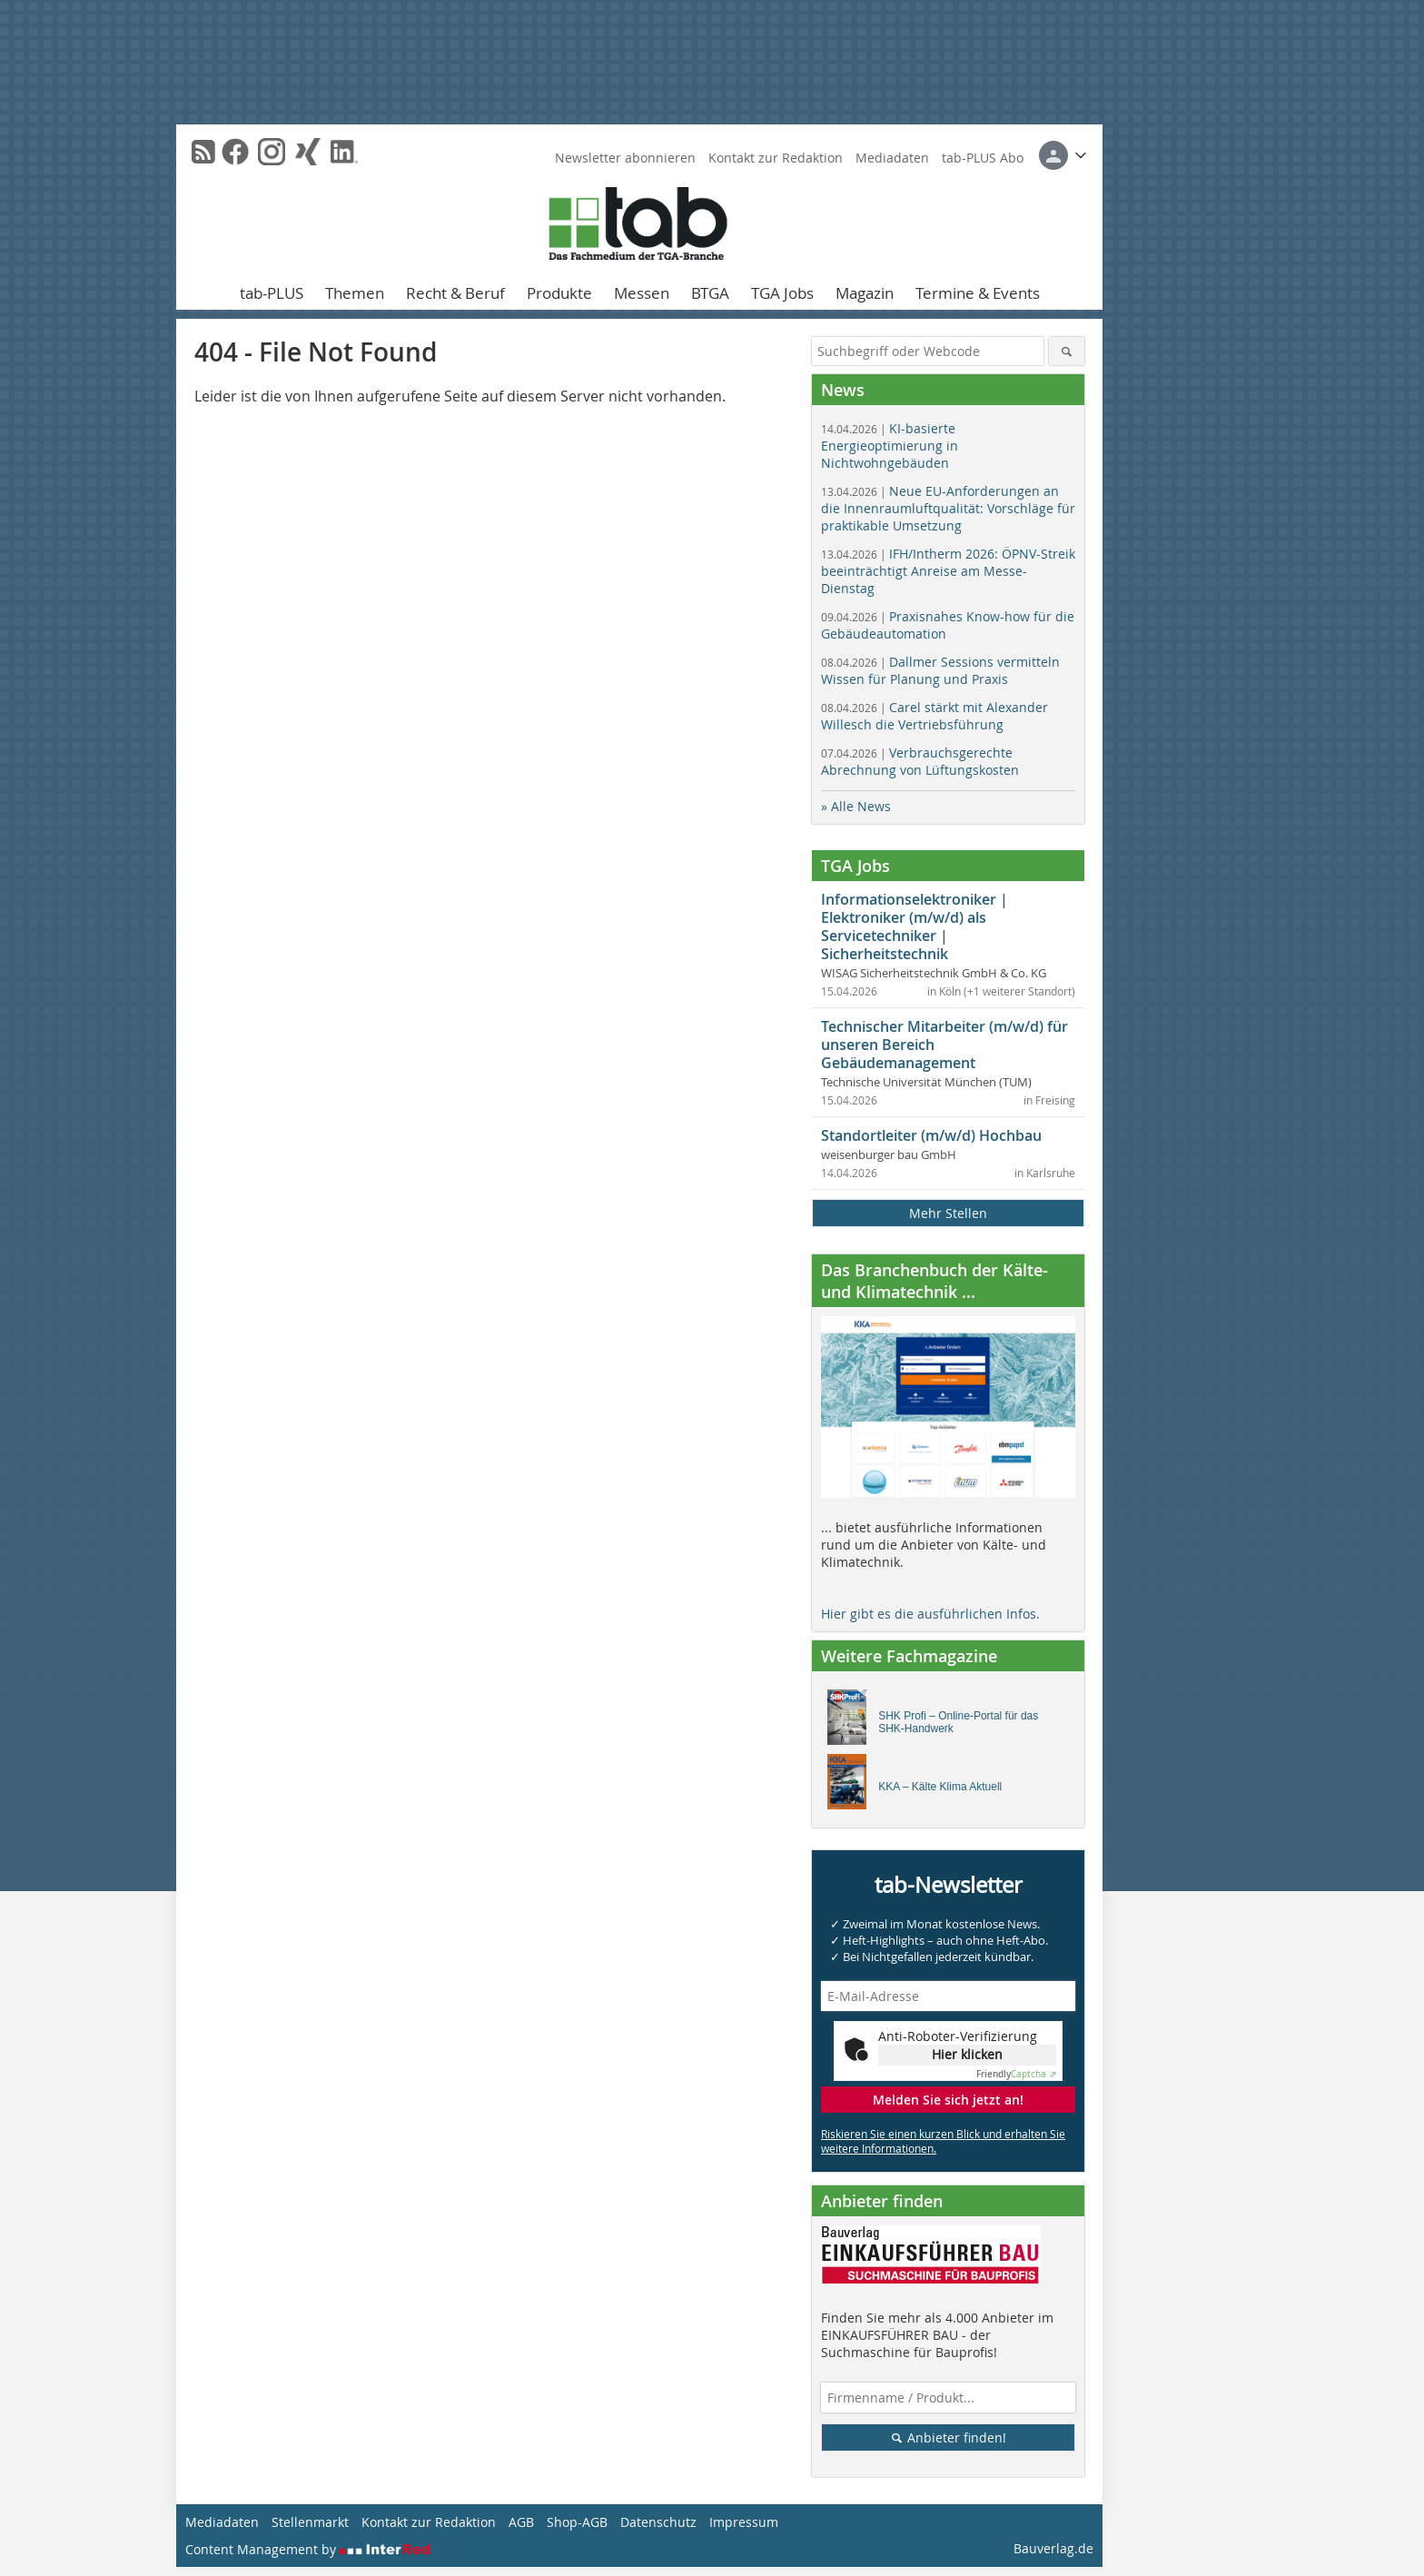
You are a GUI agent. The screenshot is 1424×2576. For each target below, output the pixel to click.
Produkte (559, 292)
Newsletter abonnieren (625, 157)
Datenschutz (658, 2522)
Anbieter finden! (948, 2437)
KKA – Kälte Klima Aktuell (940, 1786)
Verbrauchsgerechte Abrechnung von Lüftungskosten (920, 761)
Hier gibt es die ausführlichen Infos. (930, 1613)
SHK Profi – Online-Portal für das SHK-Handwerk (958, 1722)
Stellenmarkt (310, 2522)
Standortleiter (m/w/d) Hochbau (931, 1135)
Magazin (865, 292)
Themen (354, 292)
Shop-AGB (577, 2522)
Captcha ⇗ (1016, 2074)
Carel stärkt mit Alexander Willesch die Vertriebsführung (934, 715)
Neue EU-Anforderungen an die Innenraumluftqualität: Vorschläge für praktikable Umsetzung (948, 508)
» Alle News (856, 806)
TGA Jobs (782, 292)
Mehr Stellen (948, 1213)
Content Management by (307, 2549)
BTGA (710, 292)
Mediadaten (892, 157)
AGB (521, 2522)
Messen (641, 292)
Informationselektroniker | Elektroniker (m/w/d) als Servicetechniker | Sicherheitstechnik (914, 926)
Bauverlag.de (1053, 2548)
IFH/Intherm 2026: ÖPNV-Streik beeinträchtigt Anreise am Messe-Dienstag (948, 571)
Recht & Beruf (455, 292)
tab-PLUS (271, 292)
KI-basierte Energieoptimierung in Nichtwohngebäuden (889, 445)
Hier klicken (967, 2054)
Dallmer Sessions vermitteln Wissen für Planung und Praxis (940, 670)
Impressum (743, 2522)
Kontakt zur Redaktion (775, 157)
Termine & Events (977, 292)
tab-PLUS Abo (983, 157)
